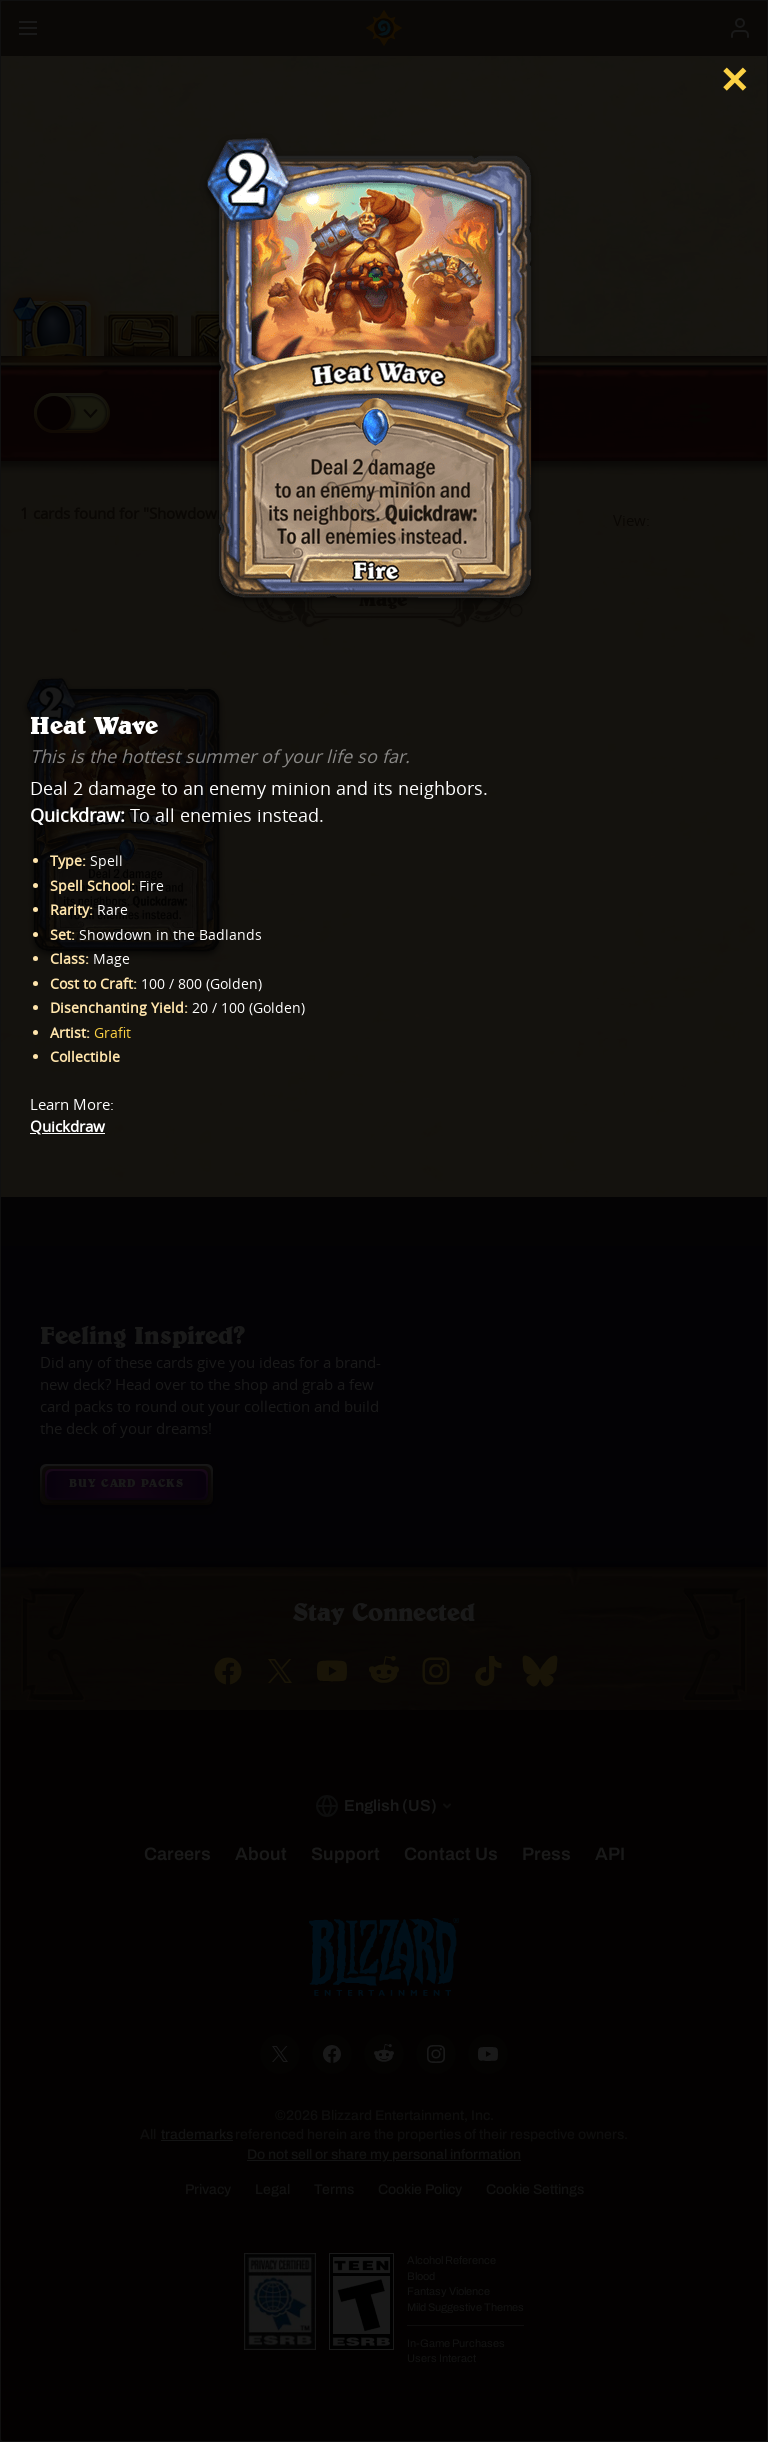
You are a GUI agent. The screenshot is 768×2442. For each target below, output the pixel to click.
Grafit (112, 1032)
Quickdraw (67, 1126)
